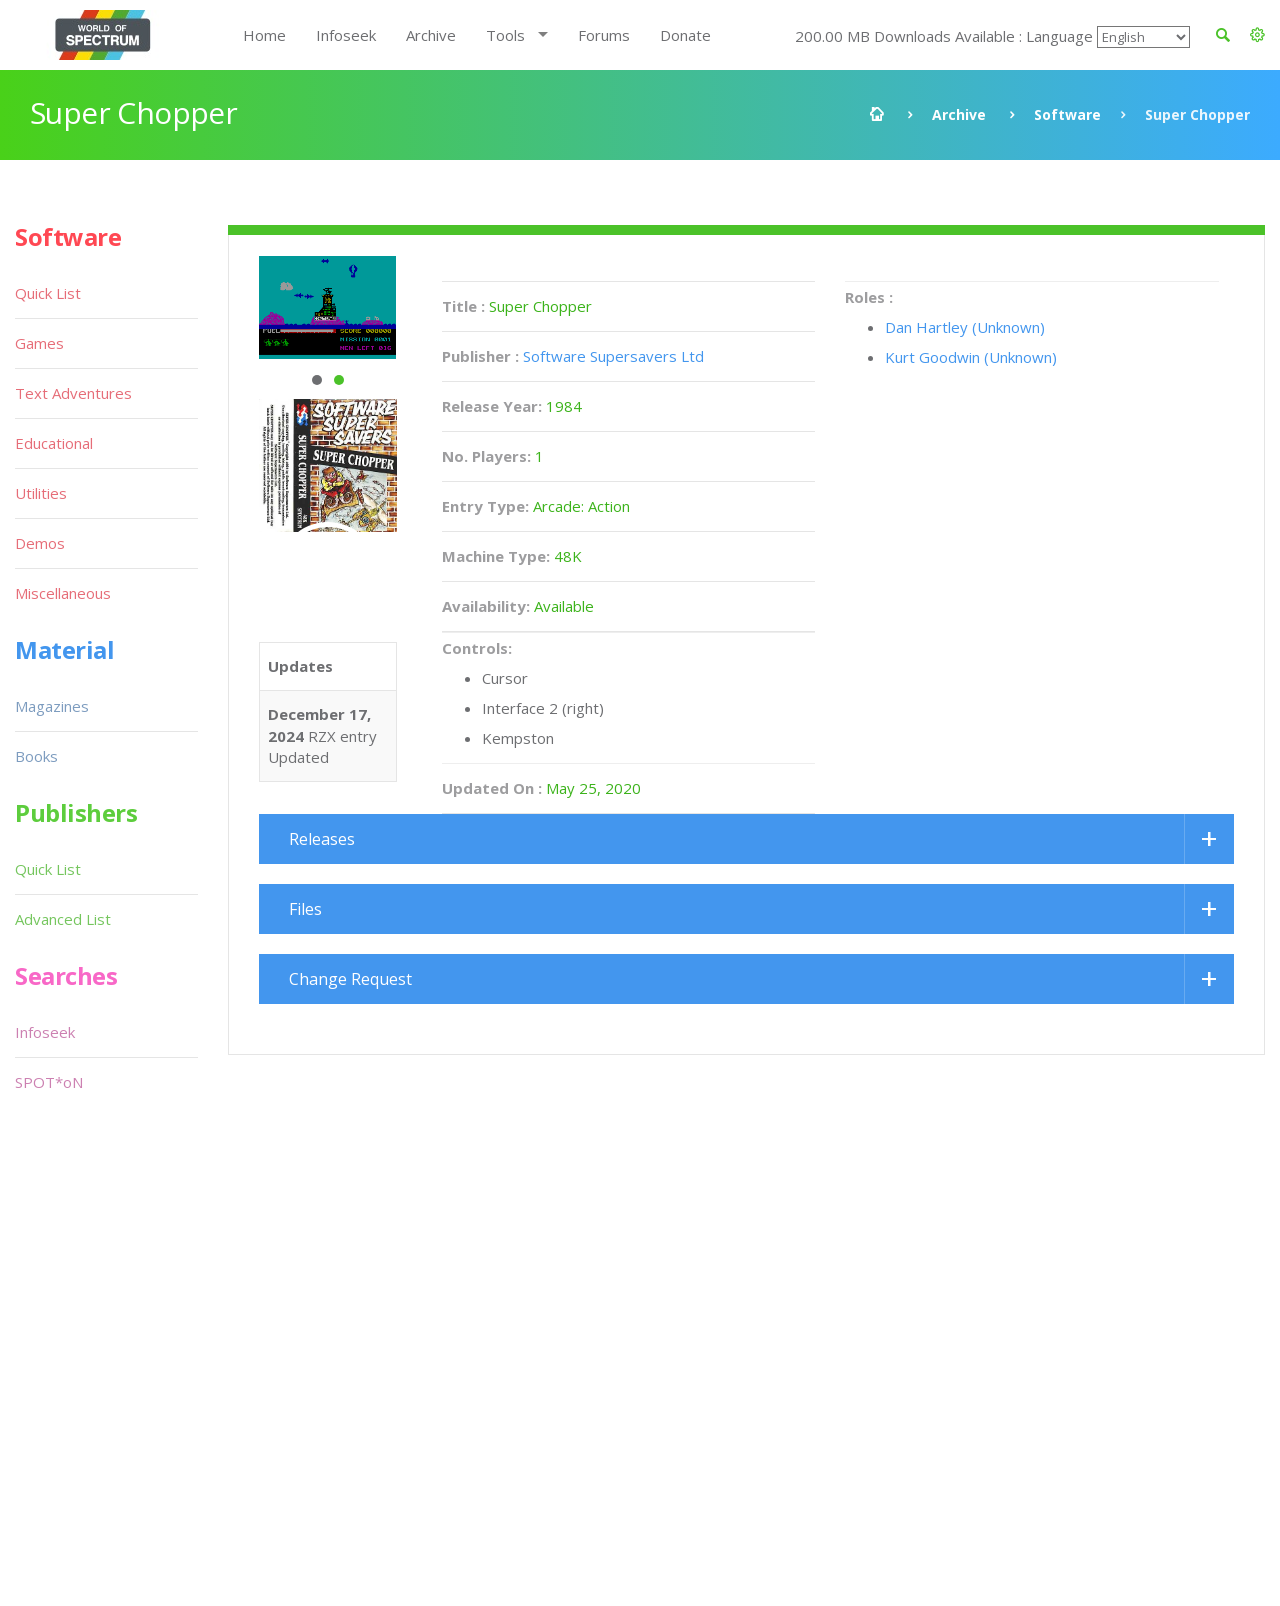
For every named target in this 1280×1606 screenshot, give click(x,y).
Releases (322, 839)
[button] (1257, 35)
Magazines (52, 706)
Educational (54, 443)
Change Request (350, 979)
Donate (685, 35)
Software (1067, 114)
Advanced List (63, 919)
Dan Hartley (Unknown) (965, 327)
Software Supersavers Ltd (613, 356)
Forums (604, 35)
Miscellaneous (63, 593)
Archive (431, 35)
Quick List (48, 293)
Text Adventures (73, 393)
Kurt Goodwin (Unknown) (971, 357)
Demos (40, 543)
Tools (505, 35)
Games (39, 343)
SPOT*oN (49, 1082)
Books (36, 756)
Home (264, 35)
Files (305, 909)
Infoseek (346, 35)
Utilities (41, 493)
